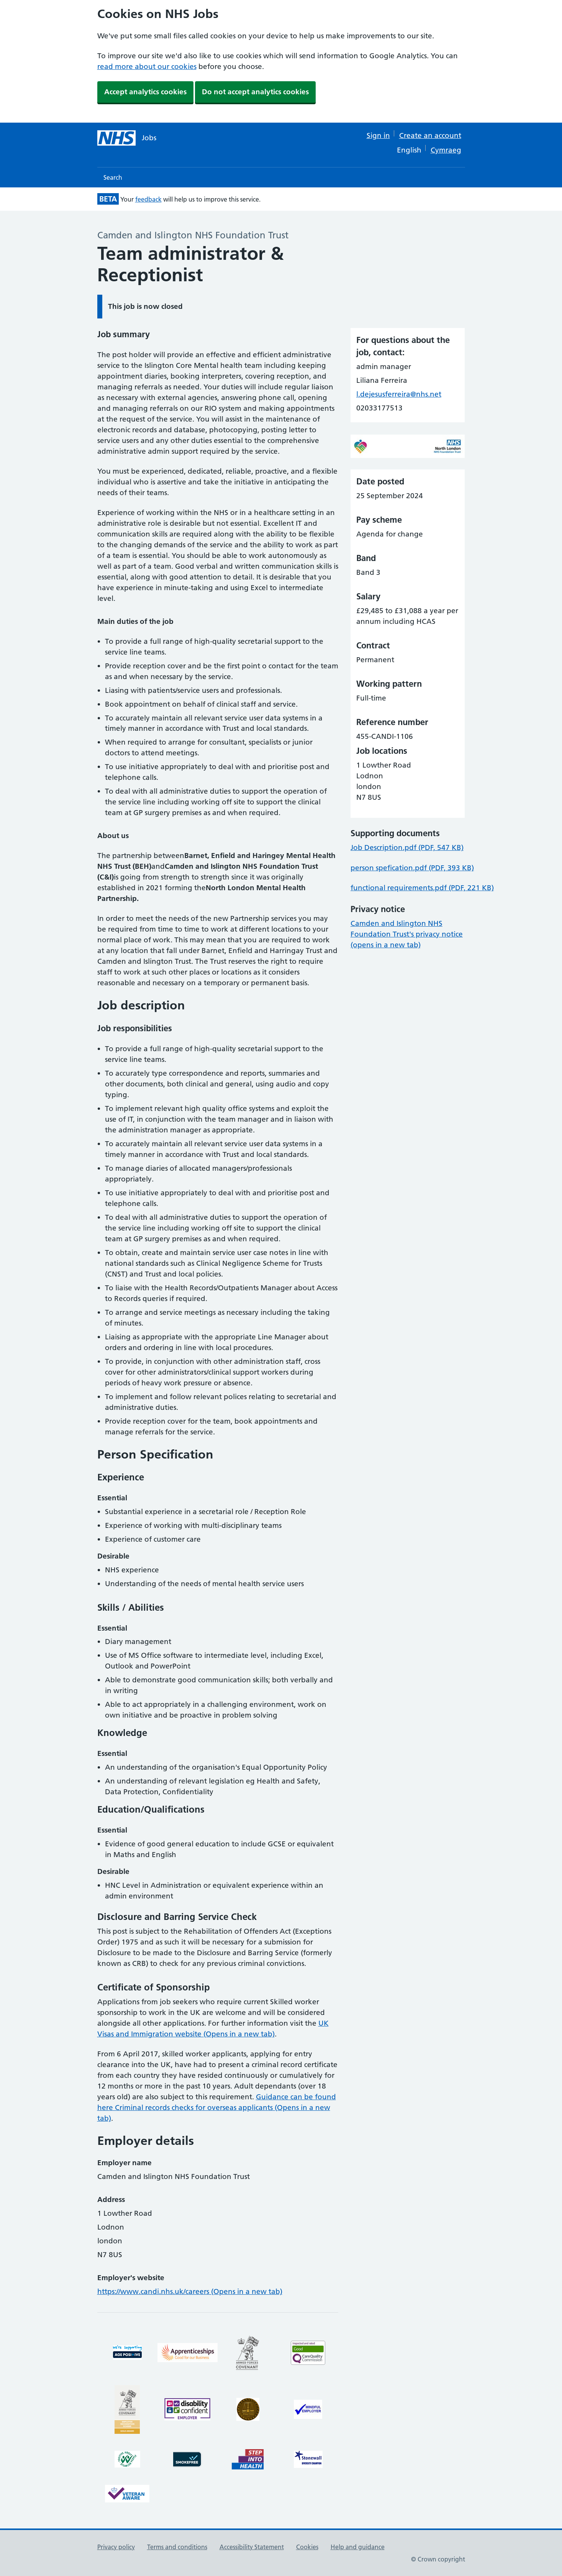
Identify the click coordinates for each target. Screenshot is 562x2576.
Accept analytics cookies (145, 91)
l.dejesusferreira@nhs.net (398, 394)
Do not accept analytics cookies (255, 91)
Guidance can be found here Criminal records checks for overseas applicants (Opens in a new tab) (216, 2107)
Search (112, 177)
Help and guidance (358, 2547)
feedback (148, 199)
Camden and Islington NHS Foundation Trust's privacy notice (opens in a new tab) (407, 934)
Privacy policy (116, 2547)
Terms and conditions (177, 2547)
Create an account (430, 135)
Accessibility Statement (252, 2547)
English (409, 150)
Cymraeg (446, 150)
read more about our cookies (147, 66)
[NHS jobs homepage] (126, 138)
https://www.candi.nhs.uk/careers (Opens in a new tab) (189, 2291)
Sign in (378, 135)
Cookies (307, 2547)
